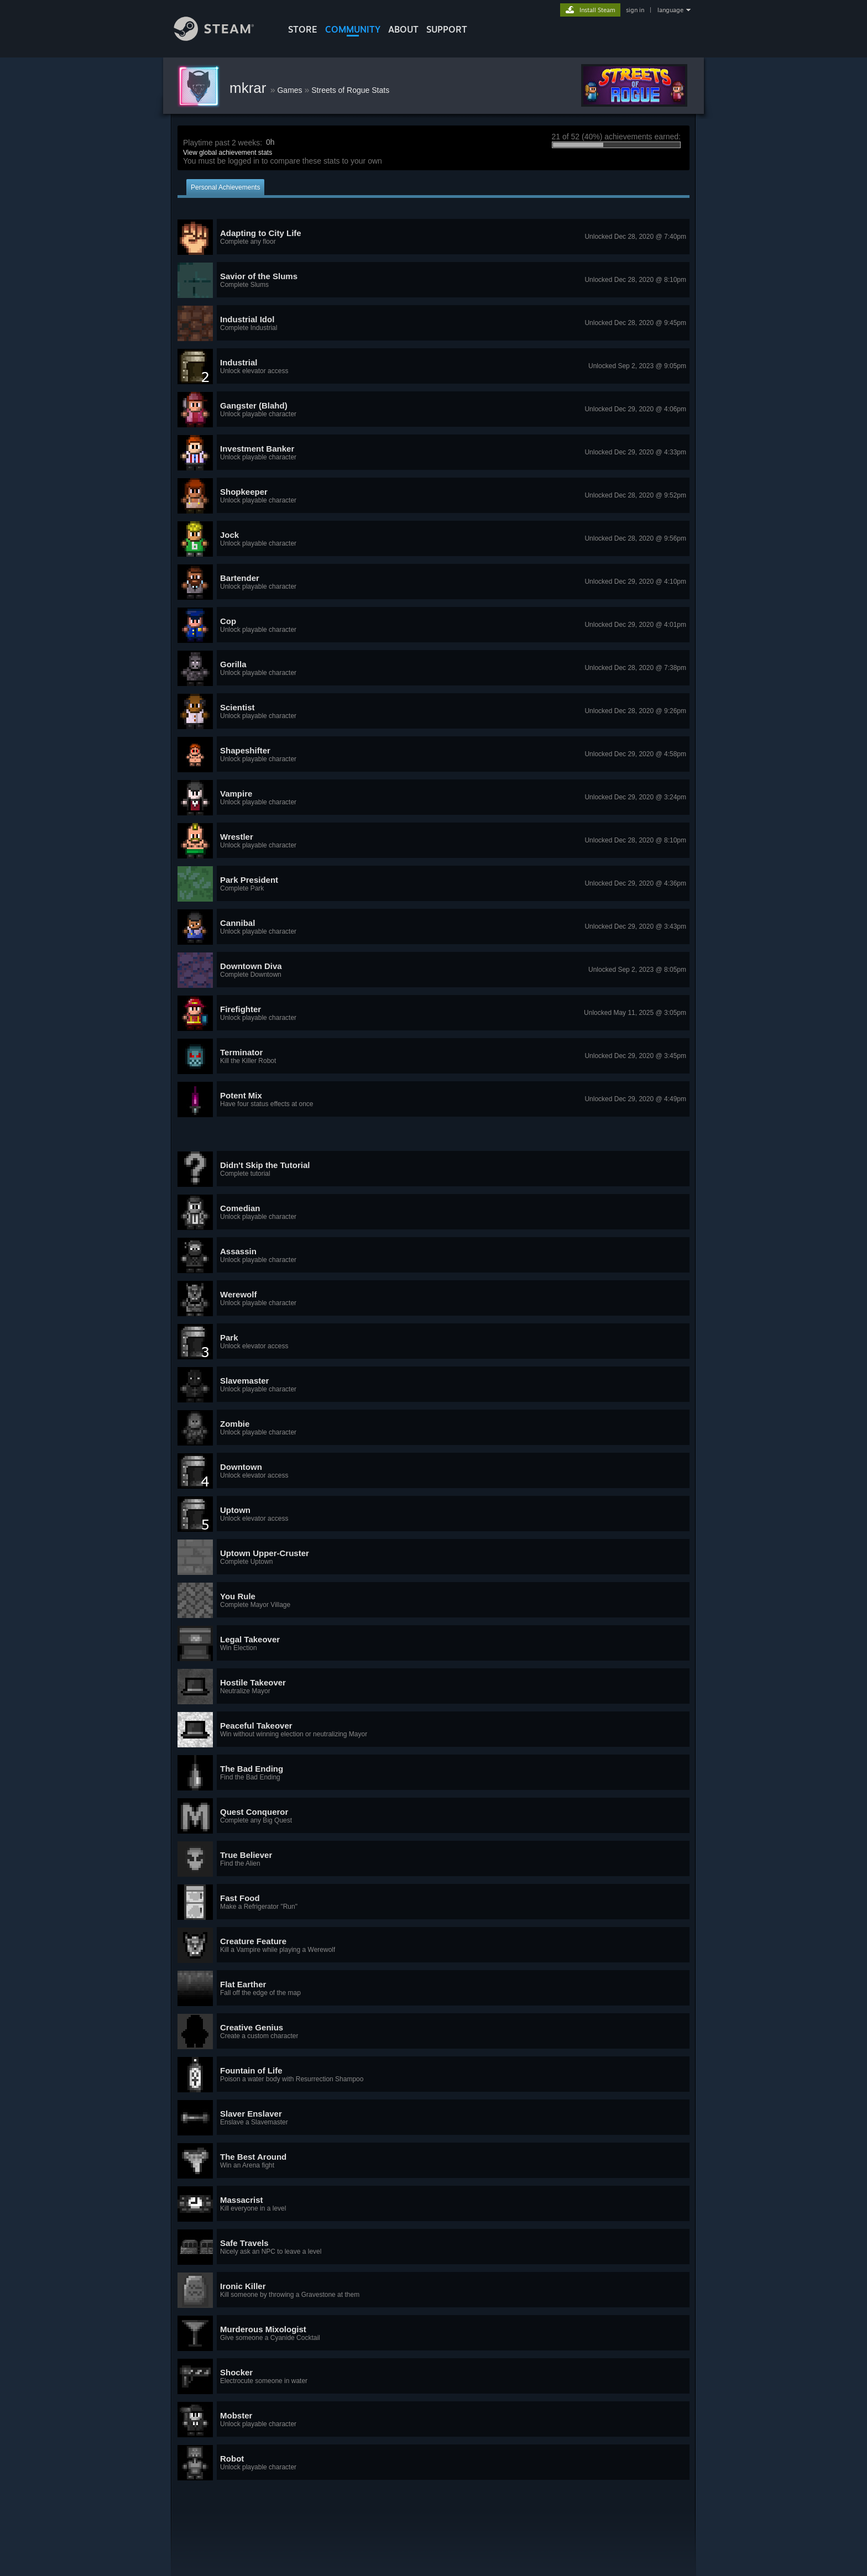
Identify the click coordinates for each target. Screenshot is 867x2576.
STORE (302, 29)
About (403, 29)
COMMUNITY (352, 29)
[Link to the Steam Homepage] (222, 38)
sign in (635, 10)
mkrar (249, 88)
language (670, 10)
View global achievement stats (227, 152)
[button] (433, 237)
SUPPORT (446, 29)
